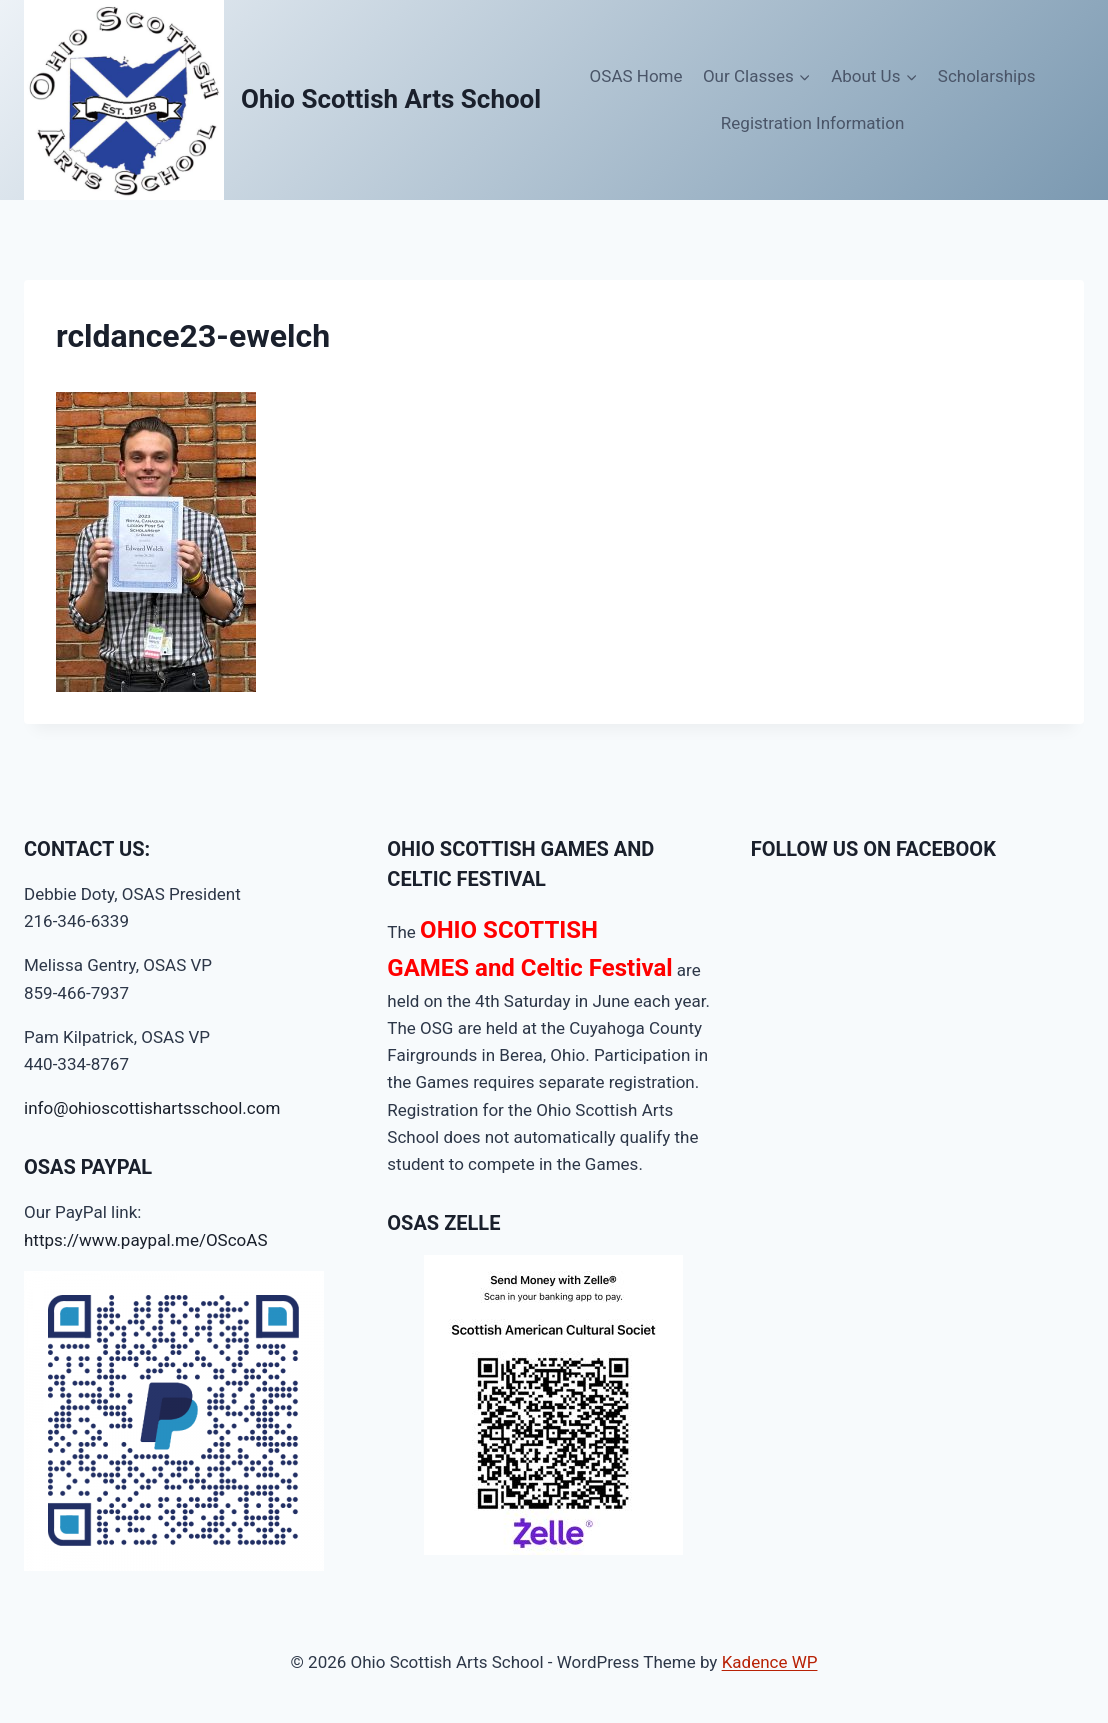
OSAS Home (636, 76)
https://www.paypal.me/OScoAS (146, 1240)
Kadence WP (770, 1662)
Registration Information (813, 123)
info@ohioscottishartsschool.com (152, 1108)
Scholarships (987, 76)
